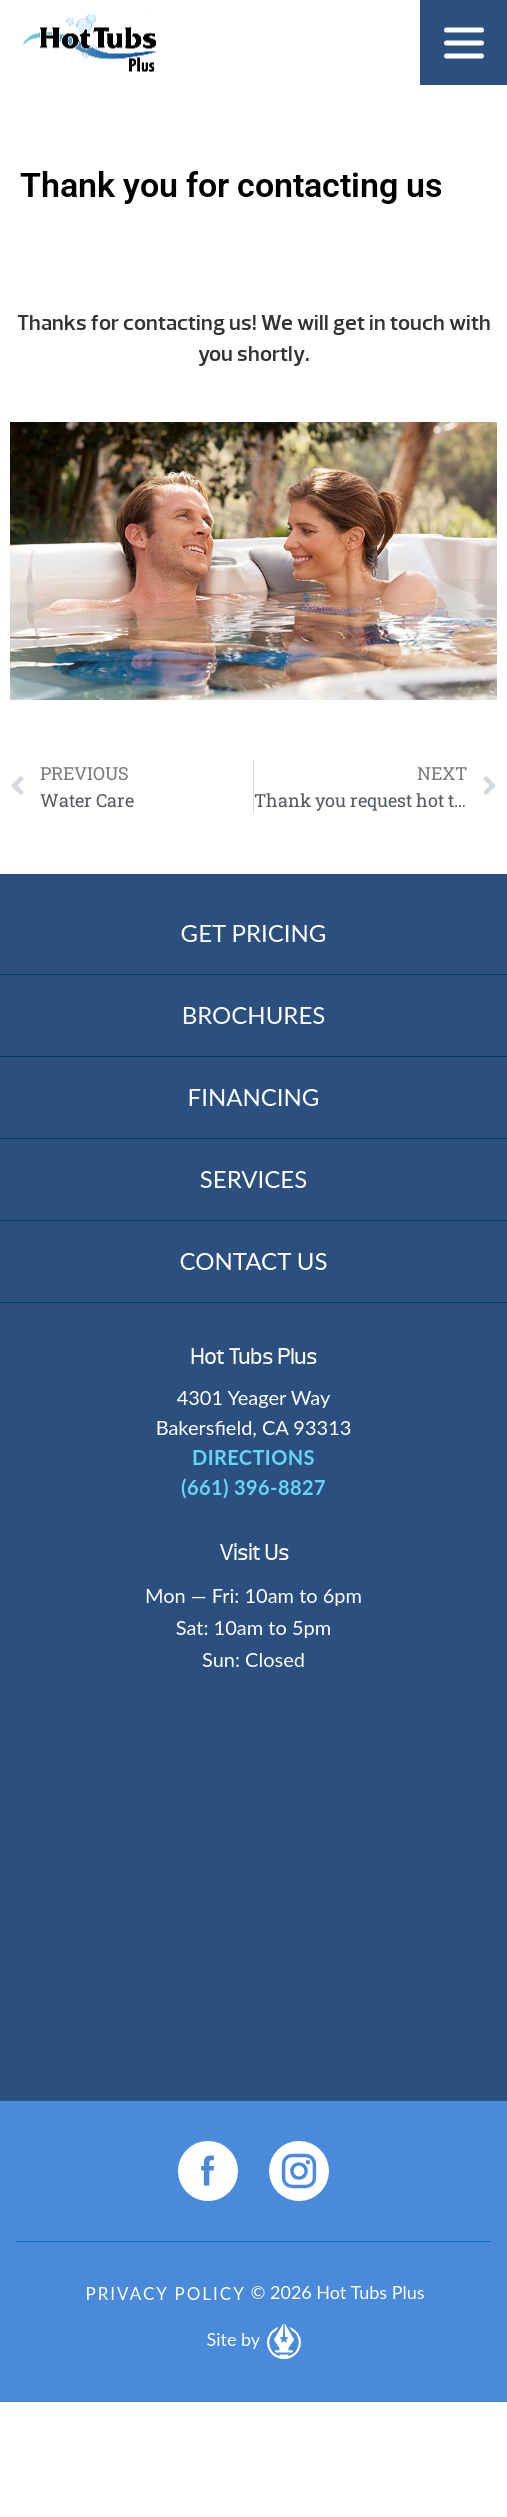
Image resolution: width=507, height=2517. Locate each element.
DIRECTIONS (253, 1457)
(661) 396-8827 (253, 1487)
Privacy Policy (165, 2293)
